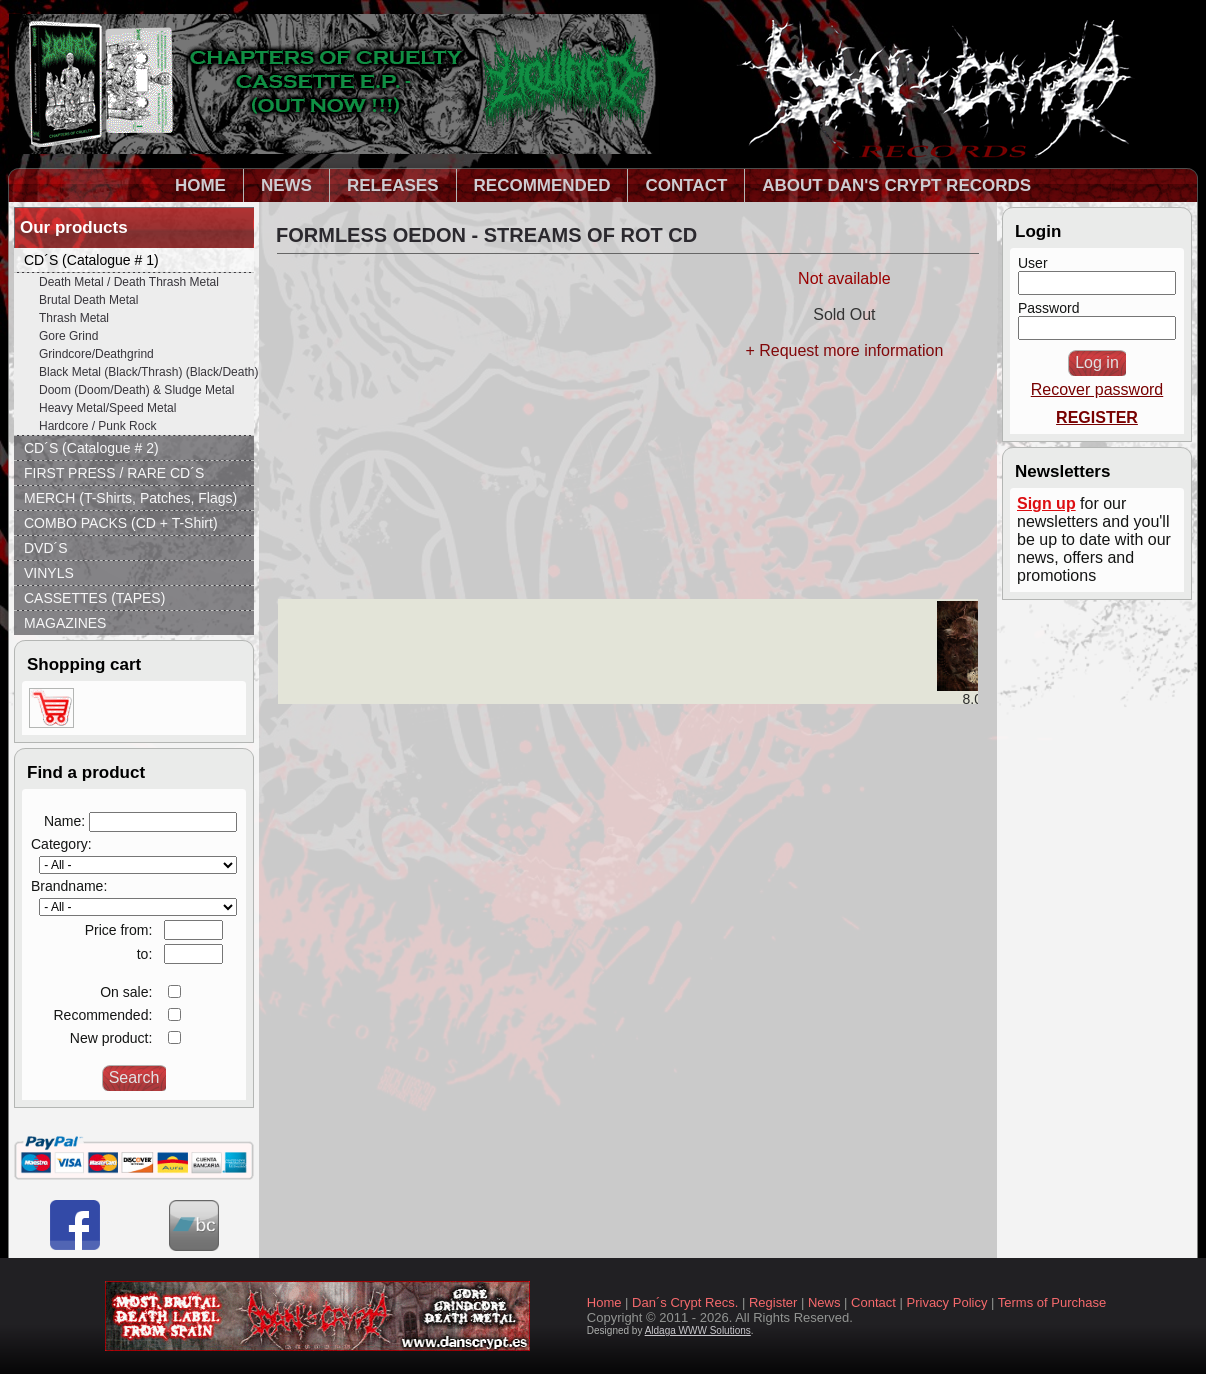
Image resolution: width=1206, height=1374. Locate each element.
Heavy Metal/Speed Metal (107, 408)
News (824, 1302)
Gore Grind (68, 336)
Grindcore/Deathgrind (96, 354)
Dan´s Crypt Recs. (685, 1302)
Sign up (1046, 503)
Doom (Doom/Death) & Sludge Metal (136, 390)
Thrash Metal (74, 318)
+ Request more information (844, 350)
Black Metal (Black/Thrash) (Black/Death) (146, 372)
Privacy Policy (947, 1302)
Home (604, 1302)
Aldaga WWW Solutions (698, 1330)
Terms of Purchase (1052, 1302)
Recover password (1097, 389)
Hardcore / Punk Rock (97, 426)
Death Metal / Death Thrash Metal (129, 282)
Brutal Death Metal (88, 300)
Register (773, 1302)
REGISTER (1097, 417)
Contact (873, 1302)
